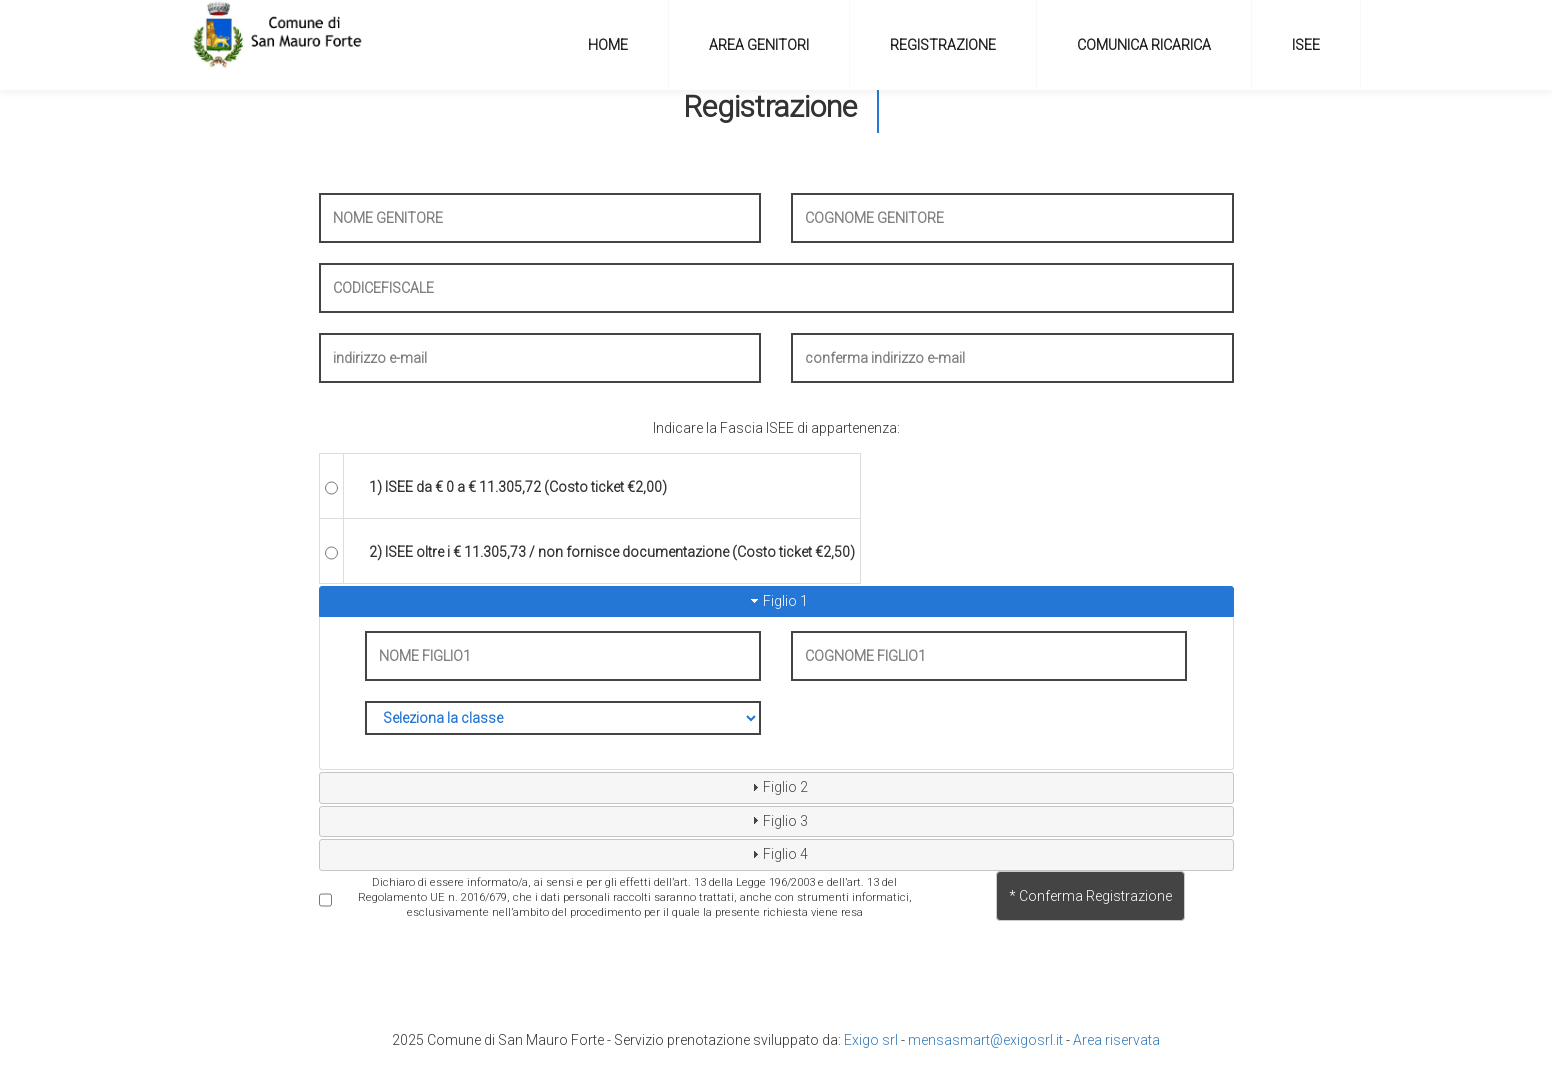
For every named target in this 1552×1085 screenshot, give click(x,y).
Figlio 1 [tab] (777, 601)
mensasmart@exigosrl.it (985, 1040)
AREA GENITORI (759, 45)
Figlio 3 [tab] (777, 820)
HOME (608, 45)
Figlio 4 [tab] (777, 854)
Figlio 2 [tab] (777, 787)
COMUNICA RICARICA (1144, 45)
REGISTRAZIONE (943, 45)
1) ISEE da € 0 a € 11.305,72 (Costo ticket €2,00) (518, 487)
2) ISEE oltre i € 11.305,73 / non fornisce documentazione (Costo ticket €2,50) (612, 552)
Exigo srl (871, 1040)
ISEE (1306, 45)
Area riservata (1116, 1040)
